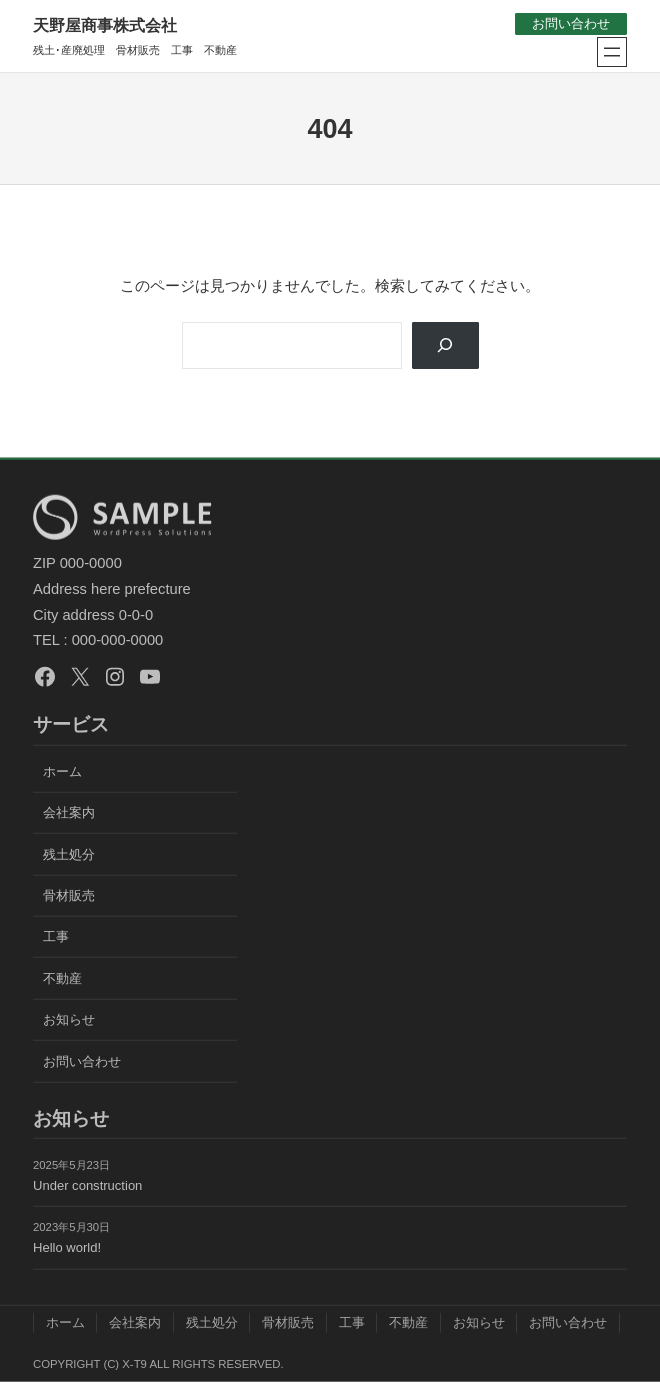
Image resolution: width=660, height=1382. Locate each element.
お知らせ (69, 1019)
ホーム (62, 770)
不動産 (62, 977)
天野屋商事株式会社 (105, 25)
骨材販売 (69, 895)
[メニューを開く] (612, 52)
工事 (56, 936)
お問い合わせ (571, 23)
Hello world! (67, 1247)
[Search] (444, 346)
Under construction (87, 1184)
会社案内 (69, 812)
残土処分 (69, 853)
